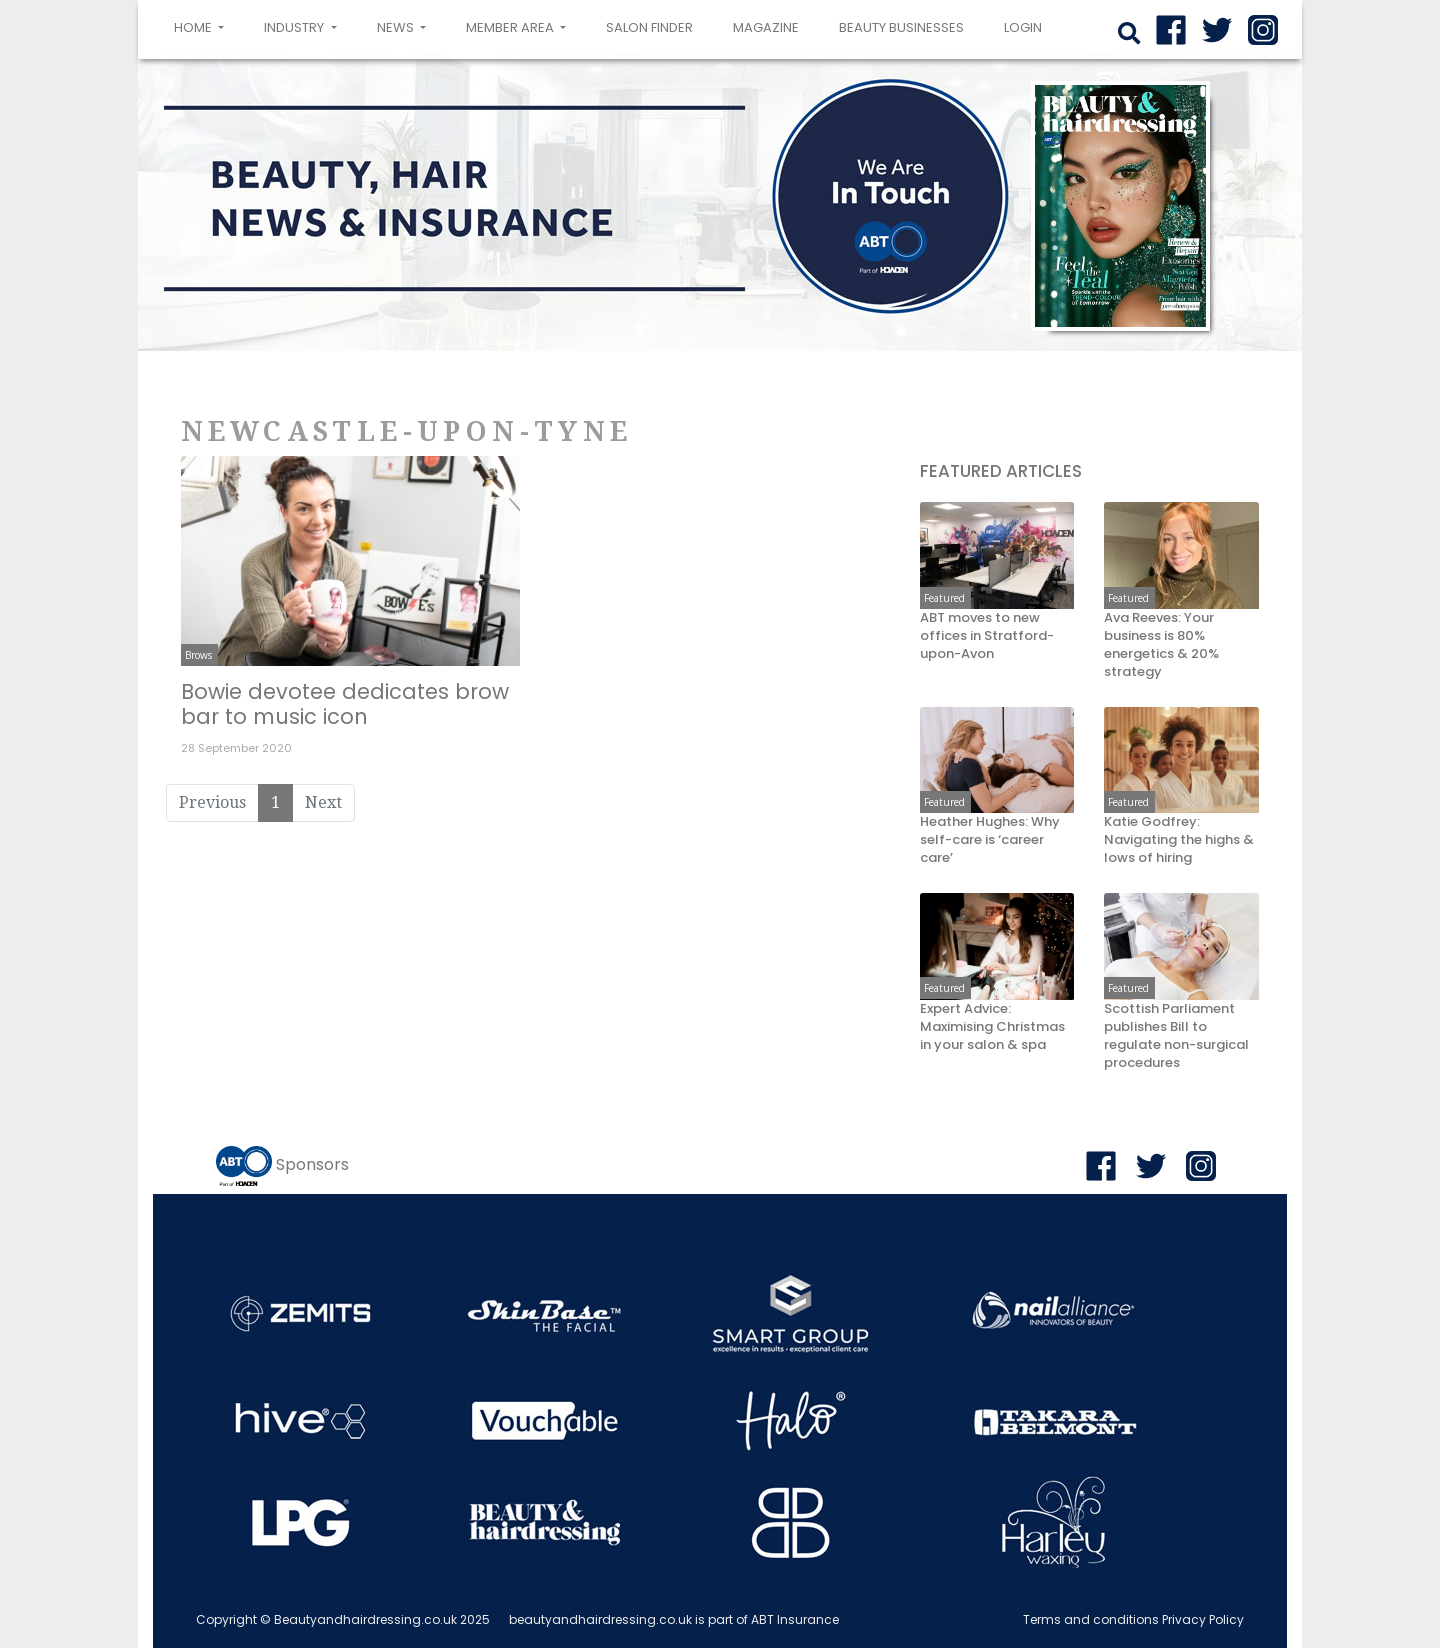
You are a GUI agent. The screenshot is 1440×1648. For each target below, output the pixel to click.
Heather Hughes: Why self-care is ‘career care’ (990, 840)
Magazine (766, 27)
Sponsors (312, 1164)
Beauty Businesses (901, 27)
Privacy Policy (1203, 1619)
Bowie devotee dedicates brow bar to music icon (345, 704)
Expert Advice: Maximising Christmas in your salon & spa (992, 1027)
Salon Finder (649, 27)
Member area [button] (511, 27)
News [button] (397, 27)
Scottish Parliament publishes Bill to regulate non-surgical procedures (1176, 1036)
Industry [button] (295, 27)
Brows (198, 655)
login (1023, 27)
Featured (944, 598)
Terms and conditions (1091, 1619)
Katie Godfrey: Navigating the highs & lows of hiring (1179, 840)
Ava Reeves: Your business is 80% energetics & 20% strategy (1161, 645)
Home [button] (203, 26)
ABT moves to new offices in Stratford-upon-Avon (987, 636)
